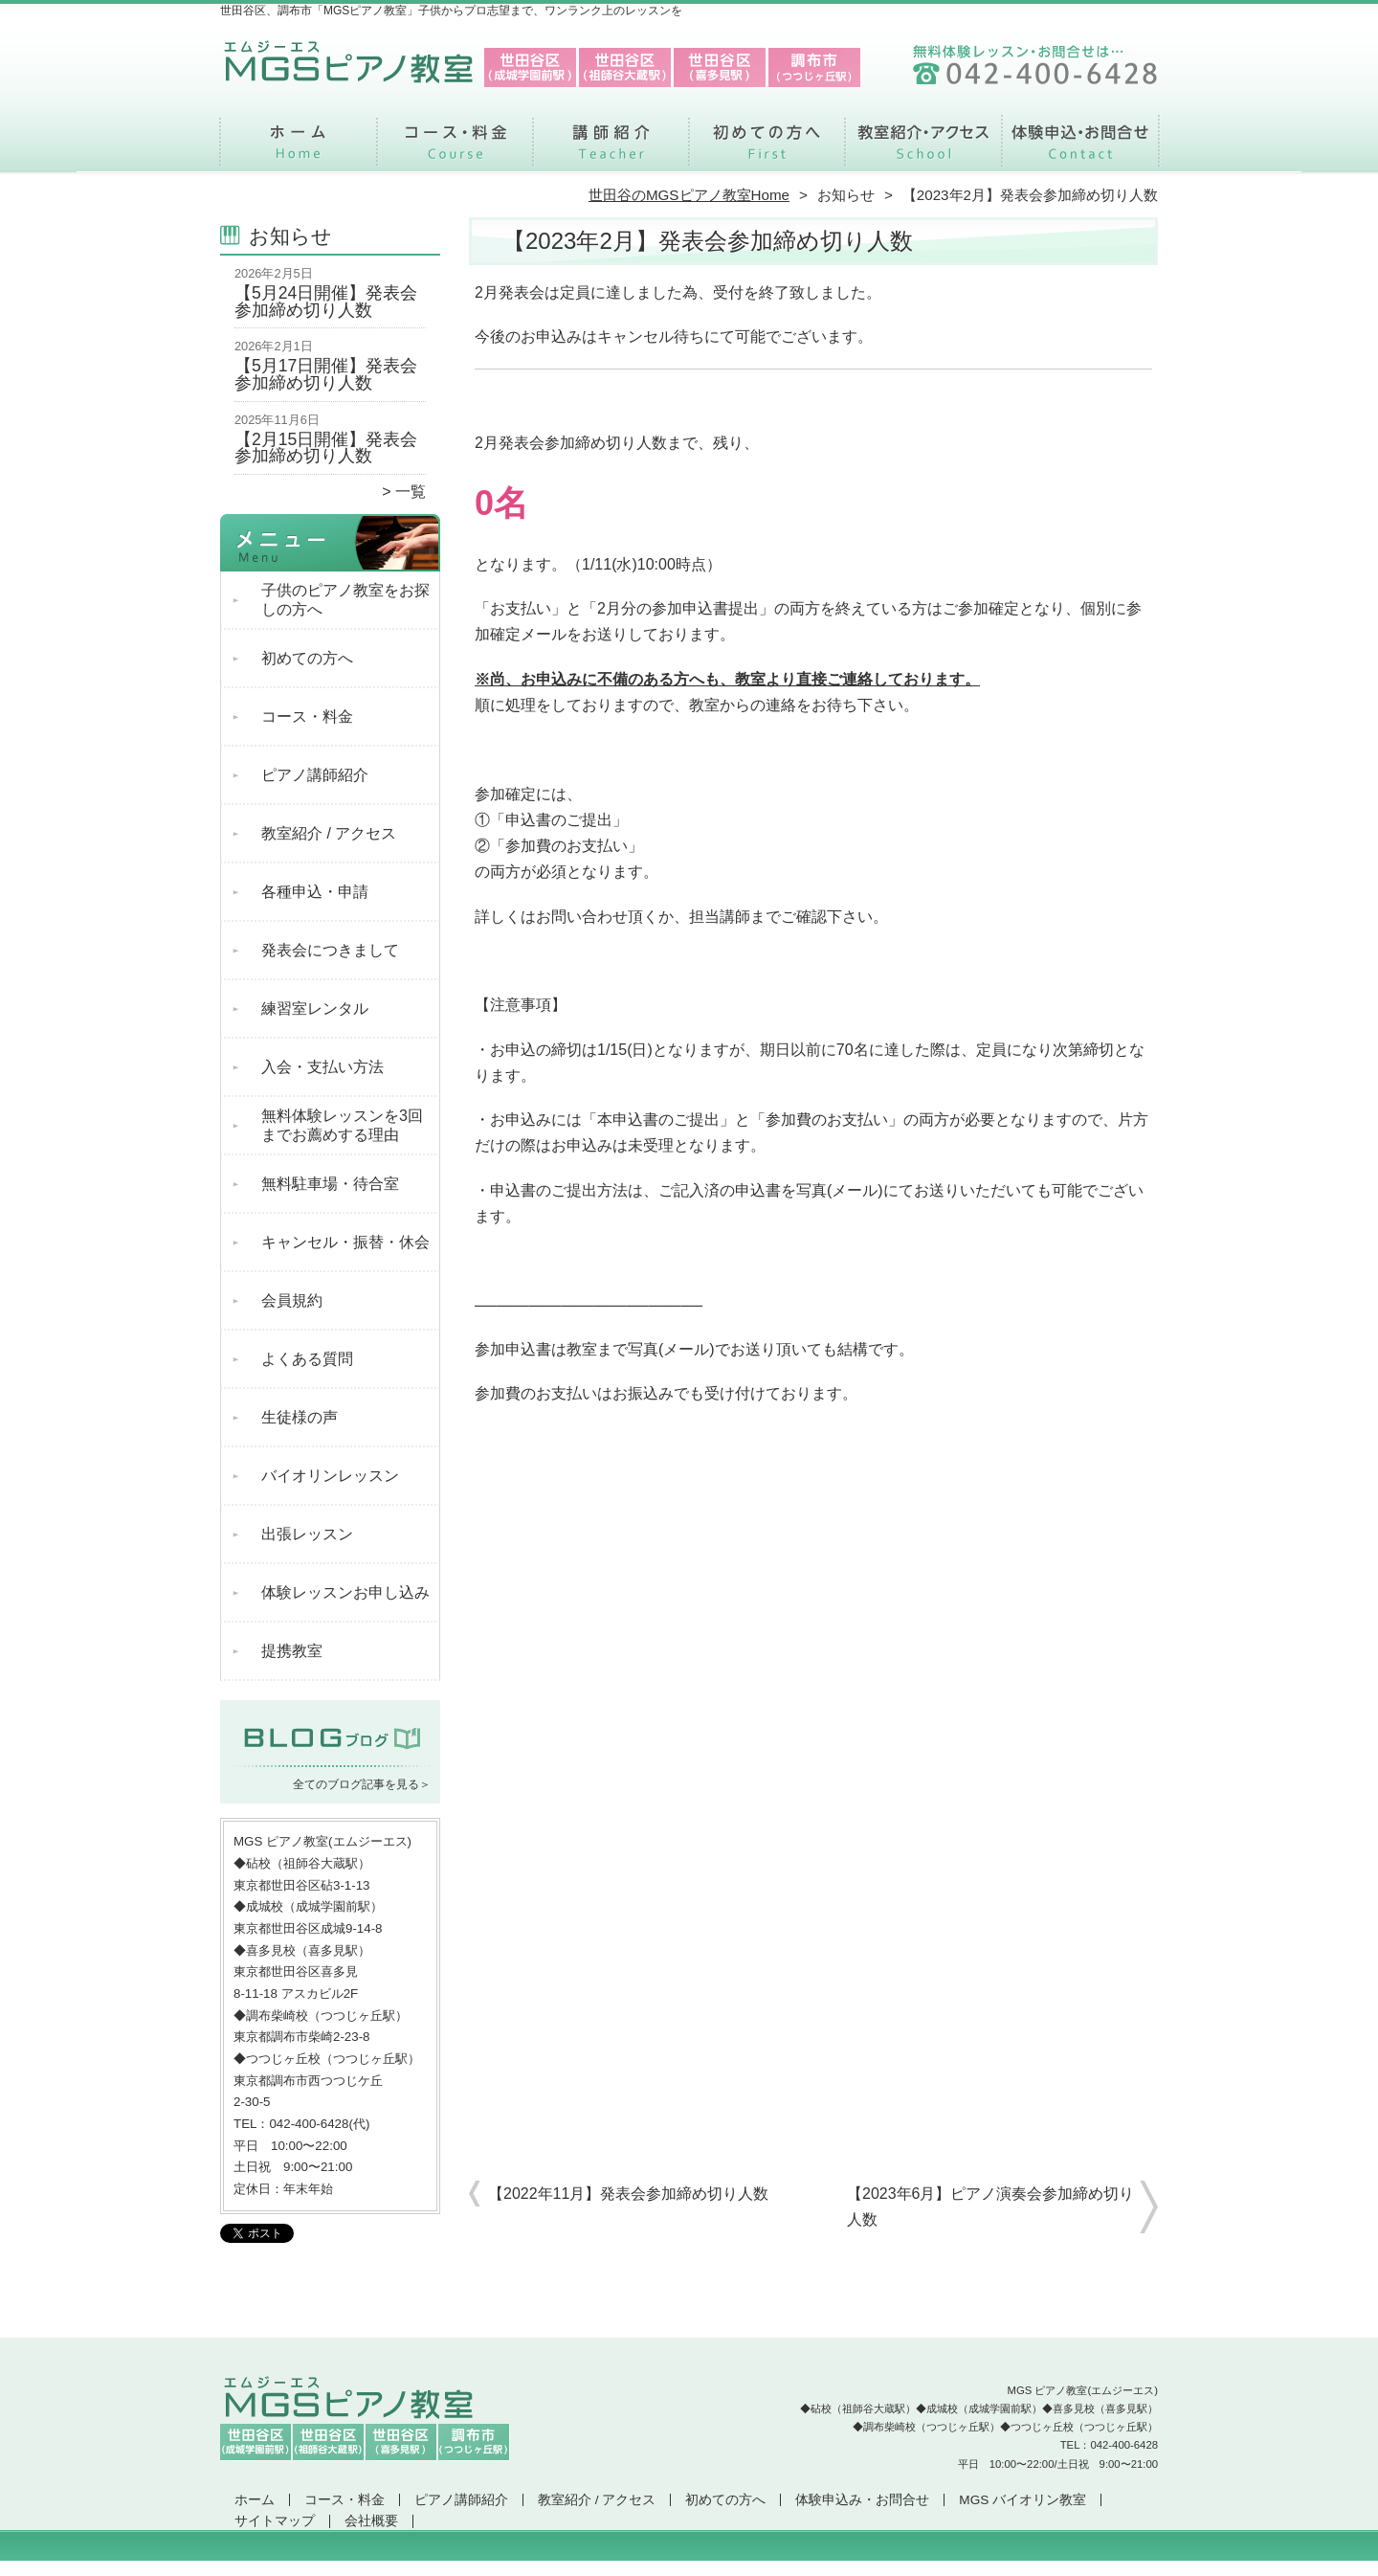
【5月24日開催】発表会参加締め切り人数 (325, 301)
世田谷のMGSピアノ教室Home (689, 195)
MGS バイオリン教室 (1022, 2500)
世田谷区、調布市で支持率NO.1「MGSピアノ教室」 (687, 2567)
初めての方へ (767, 149)
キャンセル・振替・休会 (345, 1242)
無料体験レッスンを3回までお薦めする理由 (342, 1125)
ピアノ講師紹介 (611, 149)
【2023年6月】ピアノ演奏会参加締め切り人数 (991, 2206)
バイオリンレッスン (330, 1475)
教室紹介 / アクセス (923, 149)
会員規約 (291, 1300)
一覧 (410, 491)
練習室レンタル (314, 1008)
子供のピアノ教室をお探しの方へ (345, 599)
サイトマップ (274, 2521)
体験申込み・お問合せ (1079, 149)
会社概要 (371, 2521)
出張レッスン (307, 1534)
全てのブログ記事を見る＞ (362, 1784)
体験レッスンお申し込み (345, 1592)
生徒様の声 (299, 1417)
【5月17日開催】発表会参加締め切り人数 (325, 374)
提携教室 (291, 1651)
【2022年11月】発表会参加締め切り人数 (628, 2193)
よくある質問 (307, 1359)
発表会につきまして (330, 950)
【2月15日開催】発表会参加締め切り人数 (325, 448)
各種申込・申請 (314, 892)
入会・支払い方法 (322, 1067)
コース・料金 (455, 149)
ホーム (298, 149)
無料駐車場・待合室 (330, 1184)
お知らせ (846, 195)
